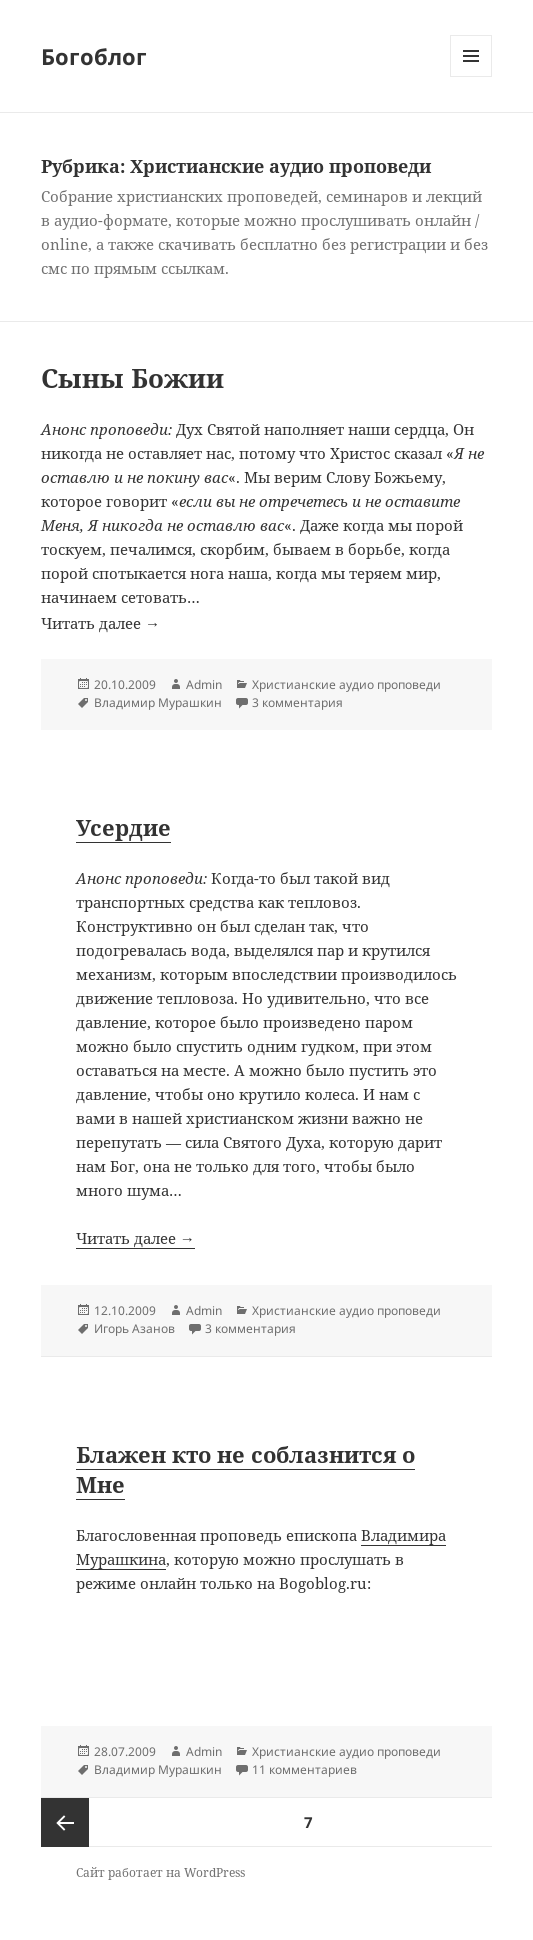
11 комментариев (304, 1769)
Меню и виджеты (471, 76)
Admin (204, 684)
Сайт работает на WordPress (160, 1872)
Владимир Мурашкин (158, 702)
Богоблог (94, 56)
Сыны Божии (132, 378)
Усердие (123, 827)
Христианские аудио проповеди (346, 684)
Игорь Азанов (134, 1328)
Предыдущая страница (65, 1822)
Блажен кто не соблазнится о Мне (245, 1469)
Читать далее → (266, 1256)
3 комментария (297, 702)
